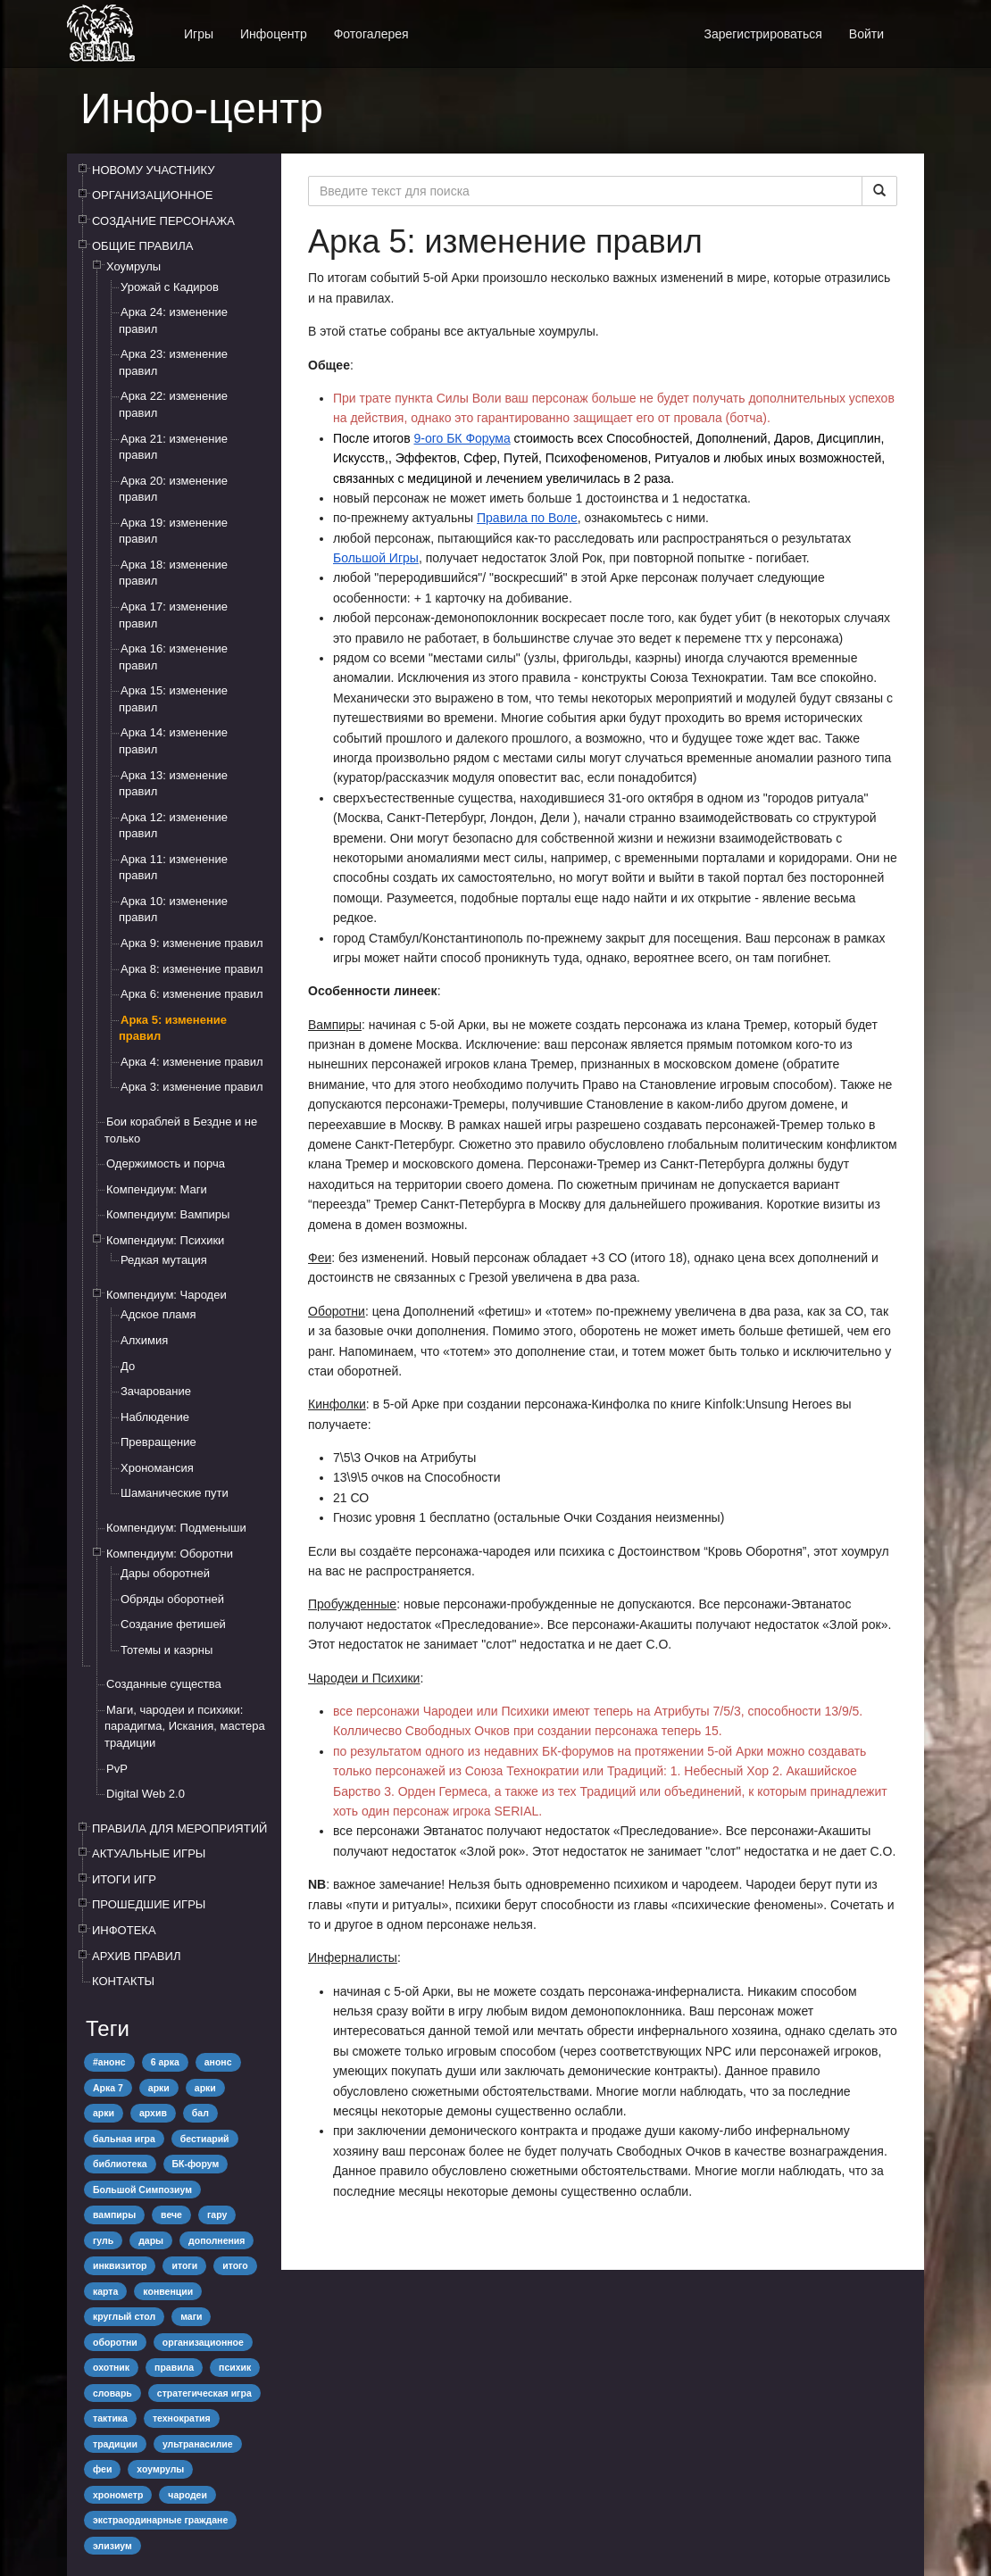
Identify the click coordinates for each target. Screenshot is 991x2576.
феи (102, 2469)
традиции (115, 2444)
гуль (103, 2240)
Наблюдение (155, 1417)
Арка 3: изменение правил (192, 1086)
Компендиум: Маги (156, 1189)
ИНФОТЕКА (124, 1930)
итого (235, 2265)
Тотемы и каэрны (166, 1650)
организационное (203, 2342)
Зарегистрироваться (762, 34)
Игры (198, 34)
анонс (218, 2062)
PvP (117, 1768)
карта (105, 2291)
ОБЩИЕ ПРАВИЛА (143, 246)
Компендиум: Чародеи (166, 1294)
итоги (184, 2265)
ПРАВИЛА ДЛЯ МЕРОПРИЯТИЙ (179, 1828)
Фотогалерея (371, 34)
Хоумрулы (133, 266)
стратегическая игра (204, 2393)
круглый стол (124, 2316)
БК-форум (196, 2163)
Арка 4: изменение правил (192, 1061)
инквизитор (119, 2265)
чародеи (187, 2494)
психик (235, 2367)
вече (171, 2214)
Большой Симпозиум (142, 2189)
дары (150, 2240)
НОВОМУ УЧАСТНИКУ (153, 170)
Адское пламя (158, 1314)
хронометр (118, 2494)
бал (200, 2112)
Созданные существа (163, 1684)
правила (174, 2367)
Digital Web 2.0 (145, 1793)
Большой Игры (376, 558)
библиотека (120, 2163)
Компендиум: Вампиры (167, 1214)
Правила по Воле (527, 518)
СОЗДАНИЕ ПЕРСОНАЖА (163, 221)
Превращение (158, 1442)
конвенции (168, 2291)
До (128, 1366)
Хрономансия (157, 1468)
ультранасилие (197, 2444)
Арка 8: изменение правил (192, 969)
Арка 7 (108, 2087)
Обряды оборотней (172, 1599)
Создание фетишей (173, 1624)
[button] (910, 24)
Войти (866, 34)
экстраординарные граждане (160, 2519)
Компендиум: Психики (165, 1240)
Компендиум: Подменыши (176, 1527)
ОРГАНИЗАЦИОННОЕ (152, 195)
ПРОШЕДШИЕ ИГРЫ (148, 1904)
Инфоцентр (273, 34)
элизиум (112, 2545)
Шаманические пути (175, 1493)
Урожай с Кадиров (170, 287)
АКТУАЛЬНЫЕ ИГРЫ (148, 1853)
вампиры (114, 2214)
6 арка (165, 2062)
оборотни (115, 2342)
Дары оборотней (165, 1573)
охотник (111, 2367)
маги (191, 2316)
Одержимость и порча (165, 1163)
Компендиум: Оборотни (169, 1553)
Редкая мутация (164, 1260)
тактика (110, 2418)
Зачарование (156, 1391)
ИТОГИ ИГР (124, 1879)
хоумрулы (160, 2469)
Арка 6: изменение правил (192, 994)
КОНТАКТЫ (123, 1981)
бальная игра (124, 2138)
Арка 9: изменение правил (192, 943)
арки (159, 2087)
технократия (182, 2418)
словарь (112, 2393)
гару (217, 2214)
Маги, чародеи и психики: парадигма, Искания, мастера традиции (184, 1726)
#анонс (109, 2062)
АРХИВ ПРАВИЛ (136, 1956)
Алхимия (144, 1340)
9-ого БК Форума (461, 438)
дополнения (216, 2240)
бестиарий (204, 2138)
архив (153, 2112)
